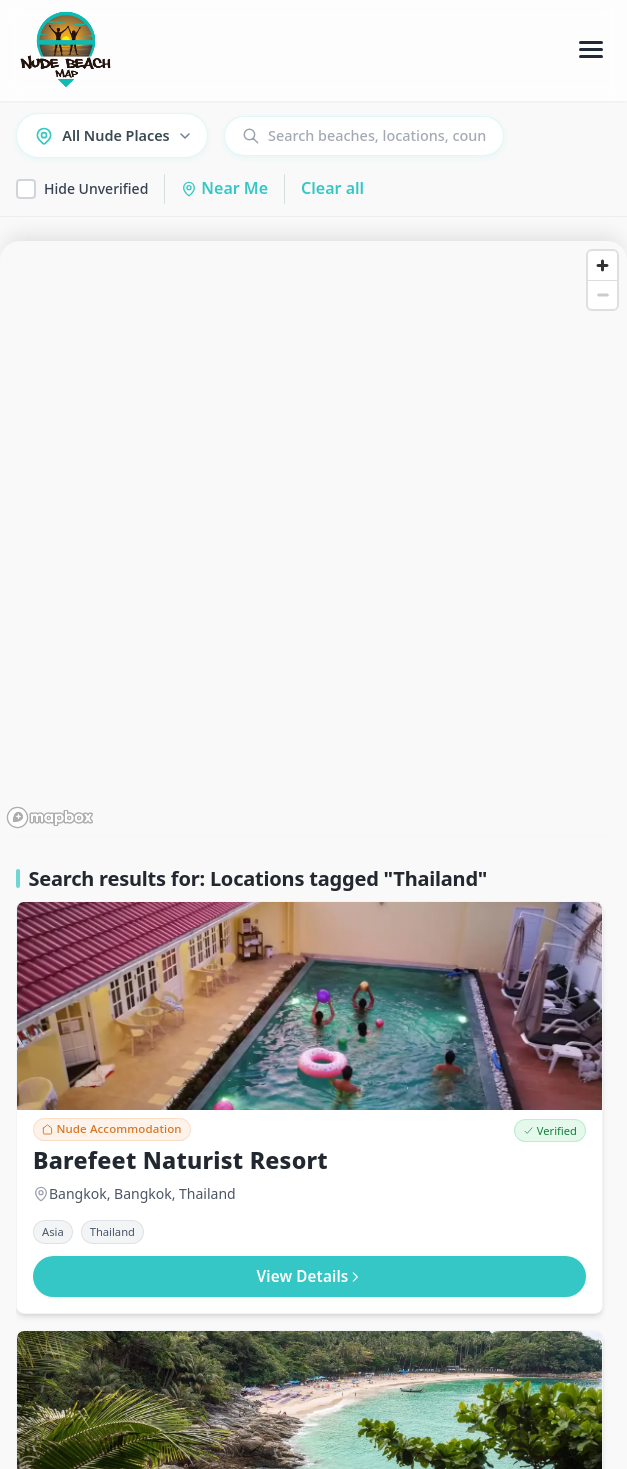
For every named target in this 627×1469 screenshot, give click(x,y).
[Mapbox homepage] (50, 817)
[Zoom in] (602, 265)
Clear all (332, 188)
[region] (313, 538)
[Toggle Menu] (591, 50)
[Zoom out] (602, 294)
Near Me (224, 188)
